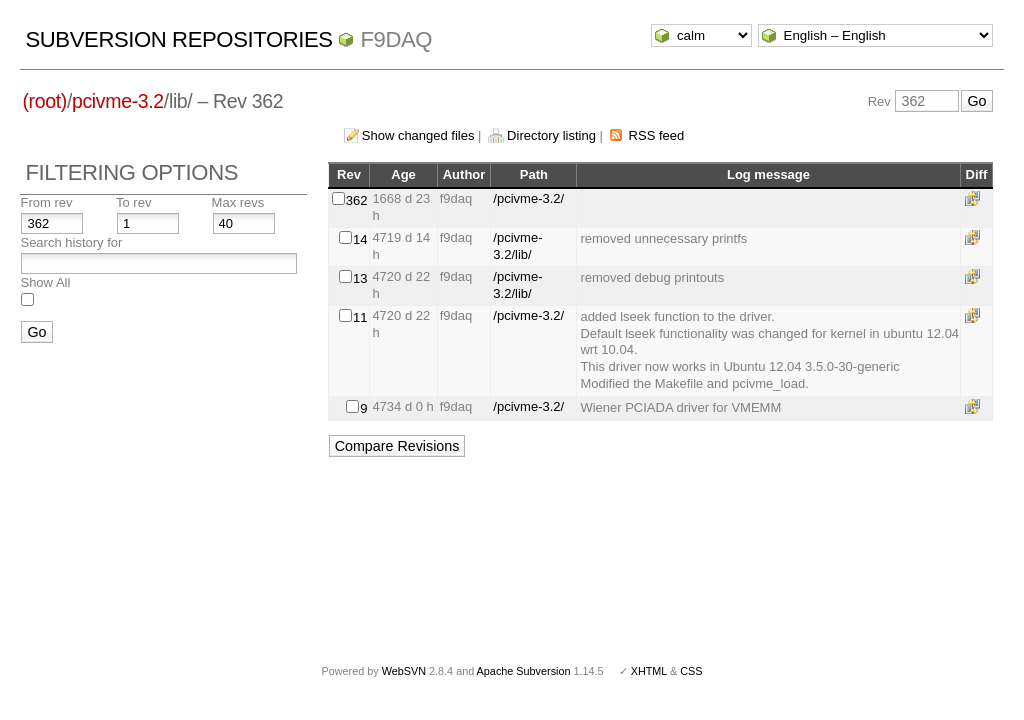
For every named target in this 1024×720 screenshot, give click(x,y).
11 (360, 317)
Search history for (71, 242)
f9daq (396, 39)
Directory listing (551, 135)
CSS (691, 671)
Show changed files (418, 135)
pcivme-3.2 (118, 101)
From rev (46, 202)
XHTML (649, 671)
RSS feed (657, 135)
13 (360, 278)
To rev (133, 202)
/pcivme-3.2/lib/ (517, 246)
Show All (45, 282)
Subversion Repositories (178, 39)
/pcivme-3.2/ (528, 198)
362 (357, 200)
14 (360, 239)
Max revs (238, 202)
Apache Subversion (524, 671)
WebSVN (404, 671)
